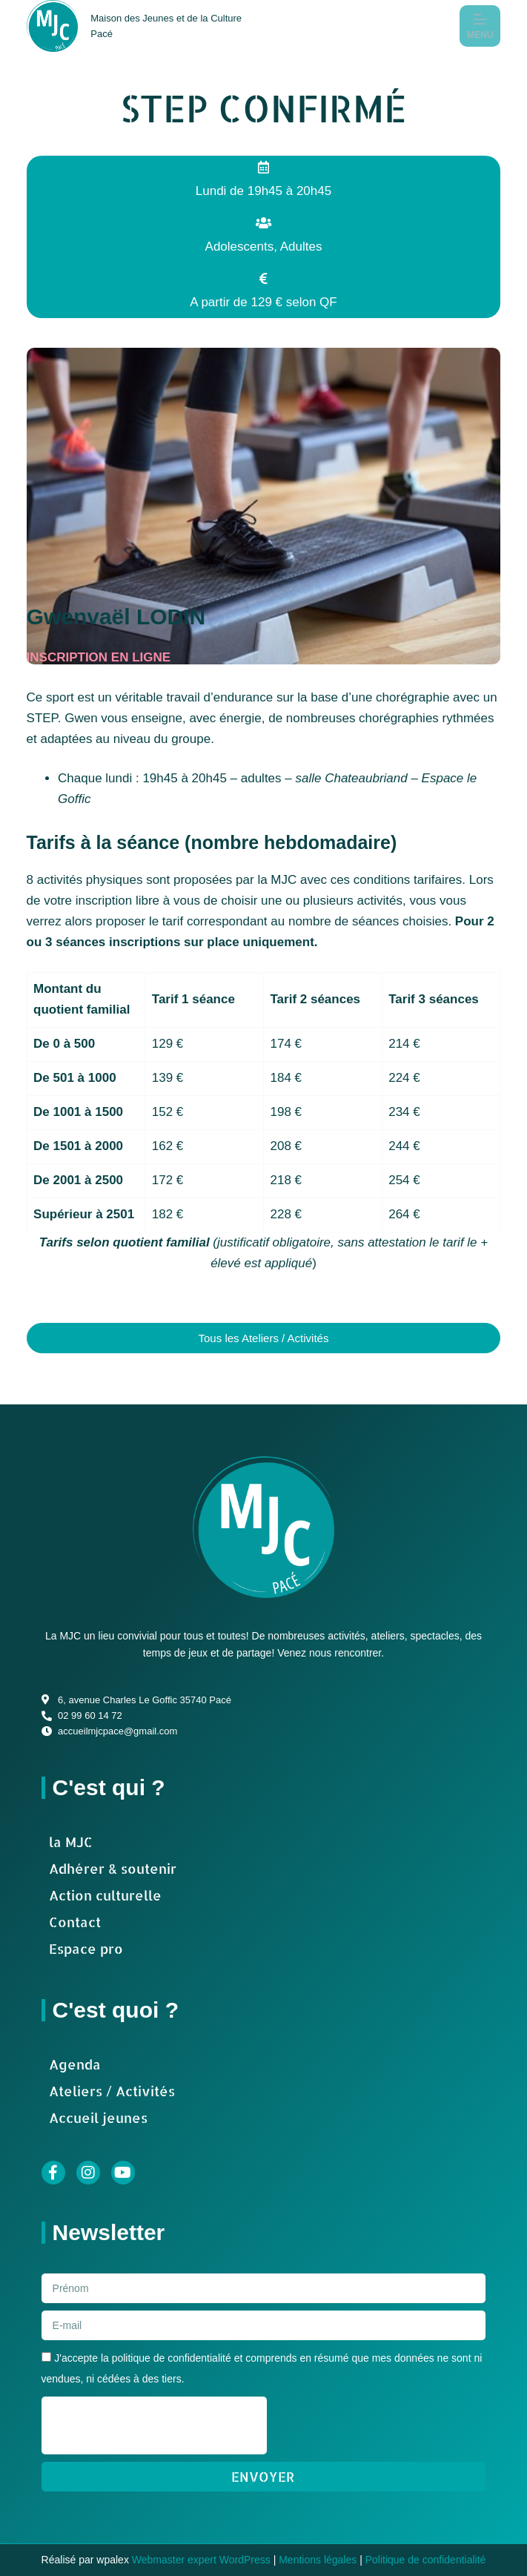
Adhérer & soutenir (112, 1868)
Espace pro (86, 1948)
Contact (75, 1921)
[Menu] (480, 26)
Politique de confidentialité (425, 2560)
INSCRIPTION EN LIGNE (99, 657)
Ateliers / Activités (112, 2090)
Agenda (75, 2064)
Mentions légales (318, 2560)
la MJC (71, 1841)
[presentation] (154, 2425)
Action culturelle (105, 1894)
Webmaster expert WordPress (201, 2560)
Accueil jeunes (98, 2117)
